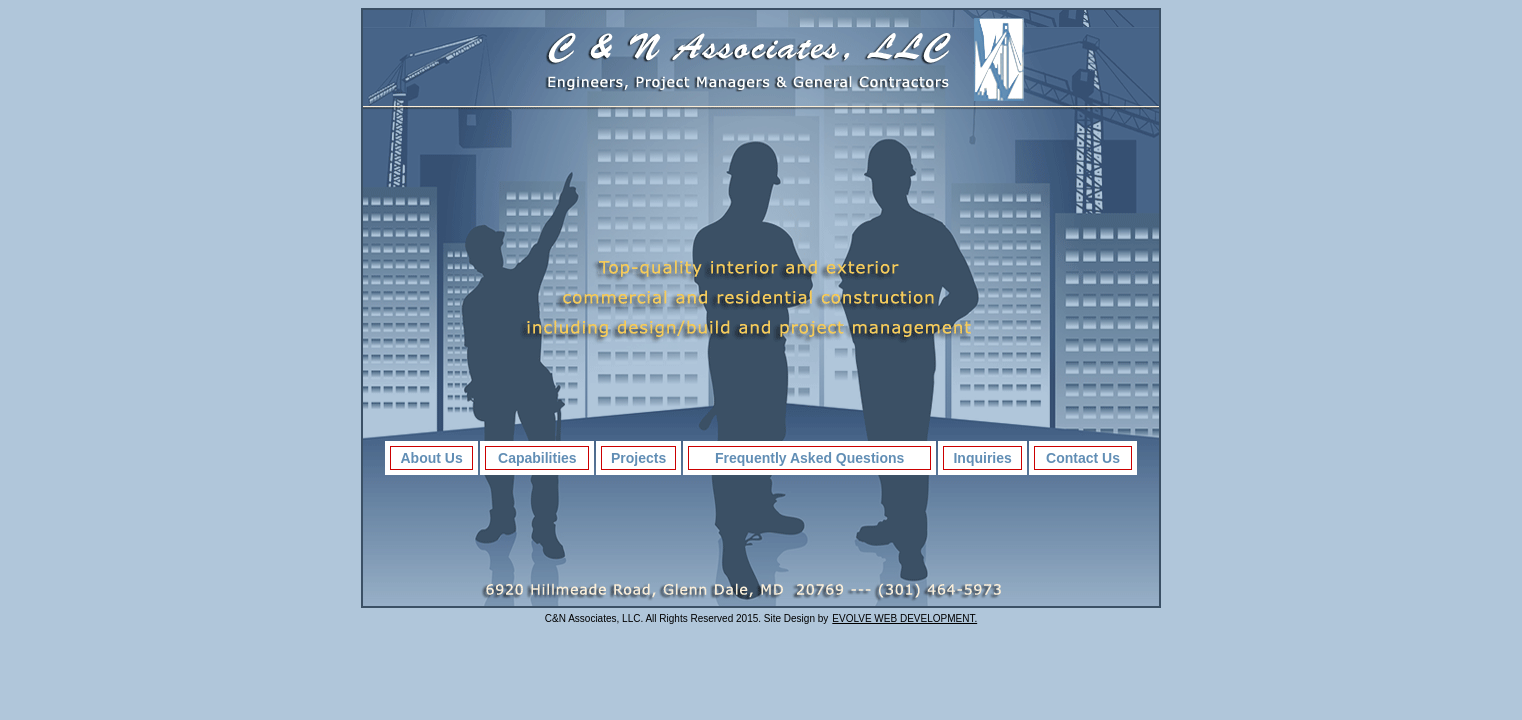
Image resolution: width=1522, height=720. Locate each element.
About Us (432, 458)
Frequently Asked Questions (809, 458)
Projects (638, 458)
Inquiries (982, 458)
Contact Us (1083, 458)
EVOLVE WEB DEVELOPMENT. (904, 618)
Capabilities (537, 458)
